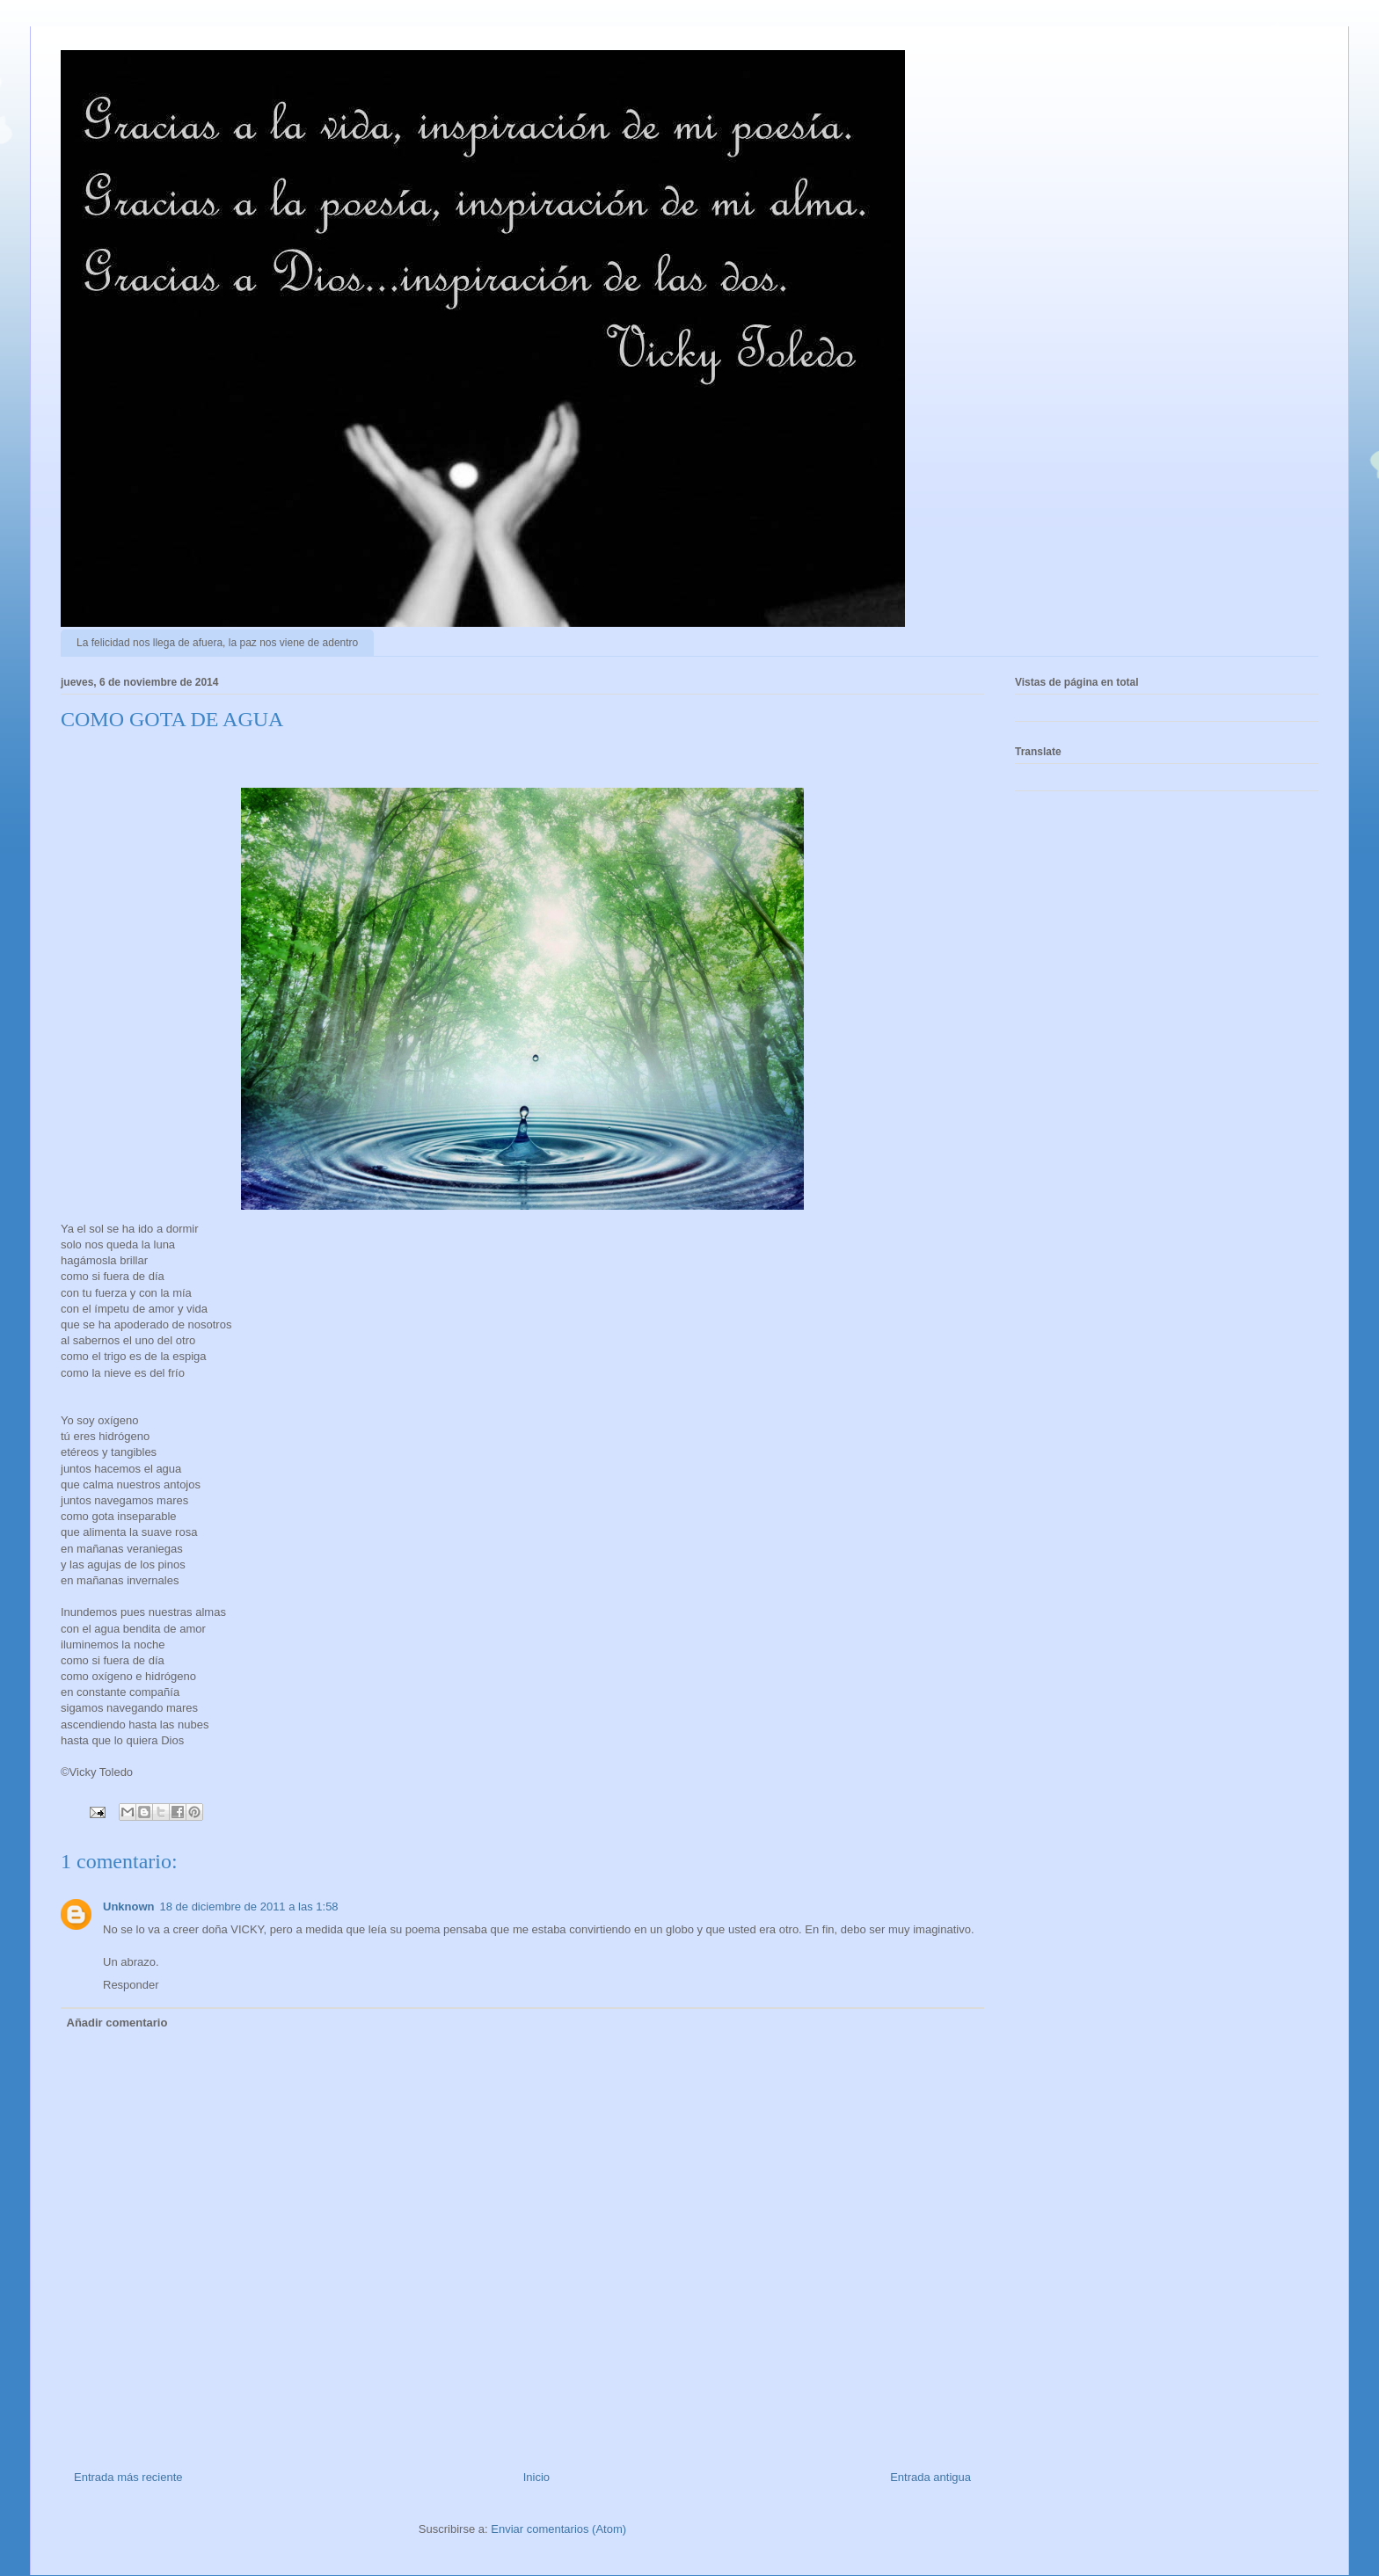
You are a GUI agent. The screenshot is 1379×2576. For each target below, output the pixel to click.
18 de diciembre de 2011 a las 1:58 (249, 1906)
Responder (131, 1984)
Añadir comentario (117, 2022)
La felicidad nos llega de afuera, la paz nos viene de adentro (217, 643)
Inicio (536, 2477)
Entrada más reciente (128, 2477)
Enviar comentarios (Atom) (558, 2529)
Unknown (129, 1906)
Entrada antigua (930, 2477)
